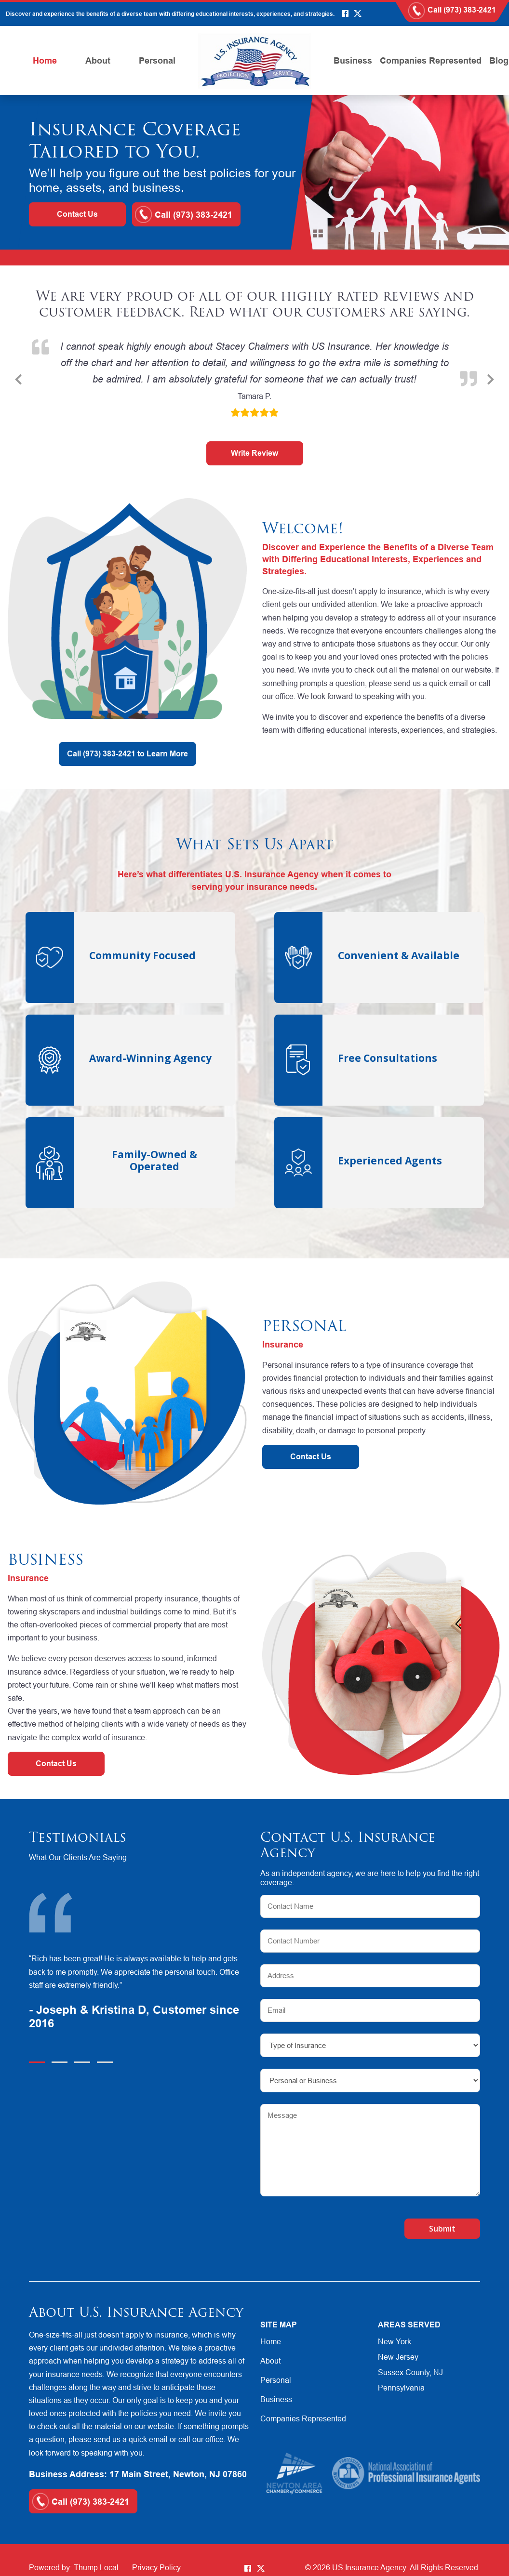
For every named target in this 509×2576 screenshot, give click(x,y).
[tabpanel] (139, 1993)
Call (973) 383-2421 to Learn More (127, 753)
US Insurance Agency (369, 2567)
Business (353, 60)
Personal (157, 60)
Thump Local (96, 2567)
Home (45, 60)
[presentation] (316, 2224)
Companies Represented (431, 60)
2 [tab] (59, 2062)
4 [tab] (105, 2062)
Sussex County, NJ (410, 2372)
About (97, 60)
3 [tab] (82, 2062)
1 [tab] (37, 2062)
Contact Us (77, 214)
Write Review (254, 453)
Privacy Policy (156, 2567)
